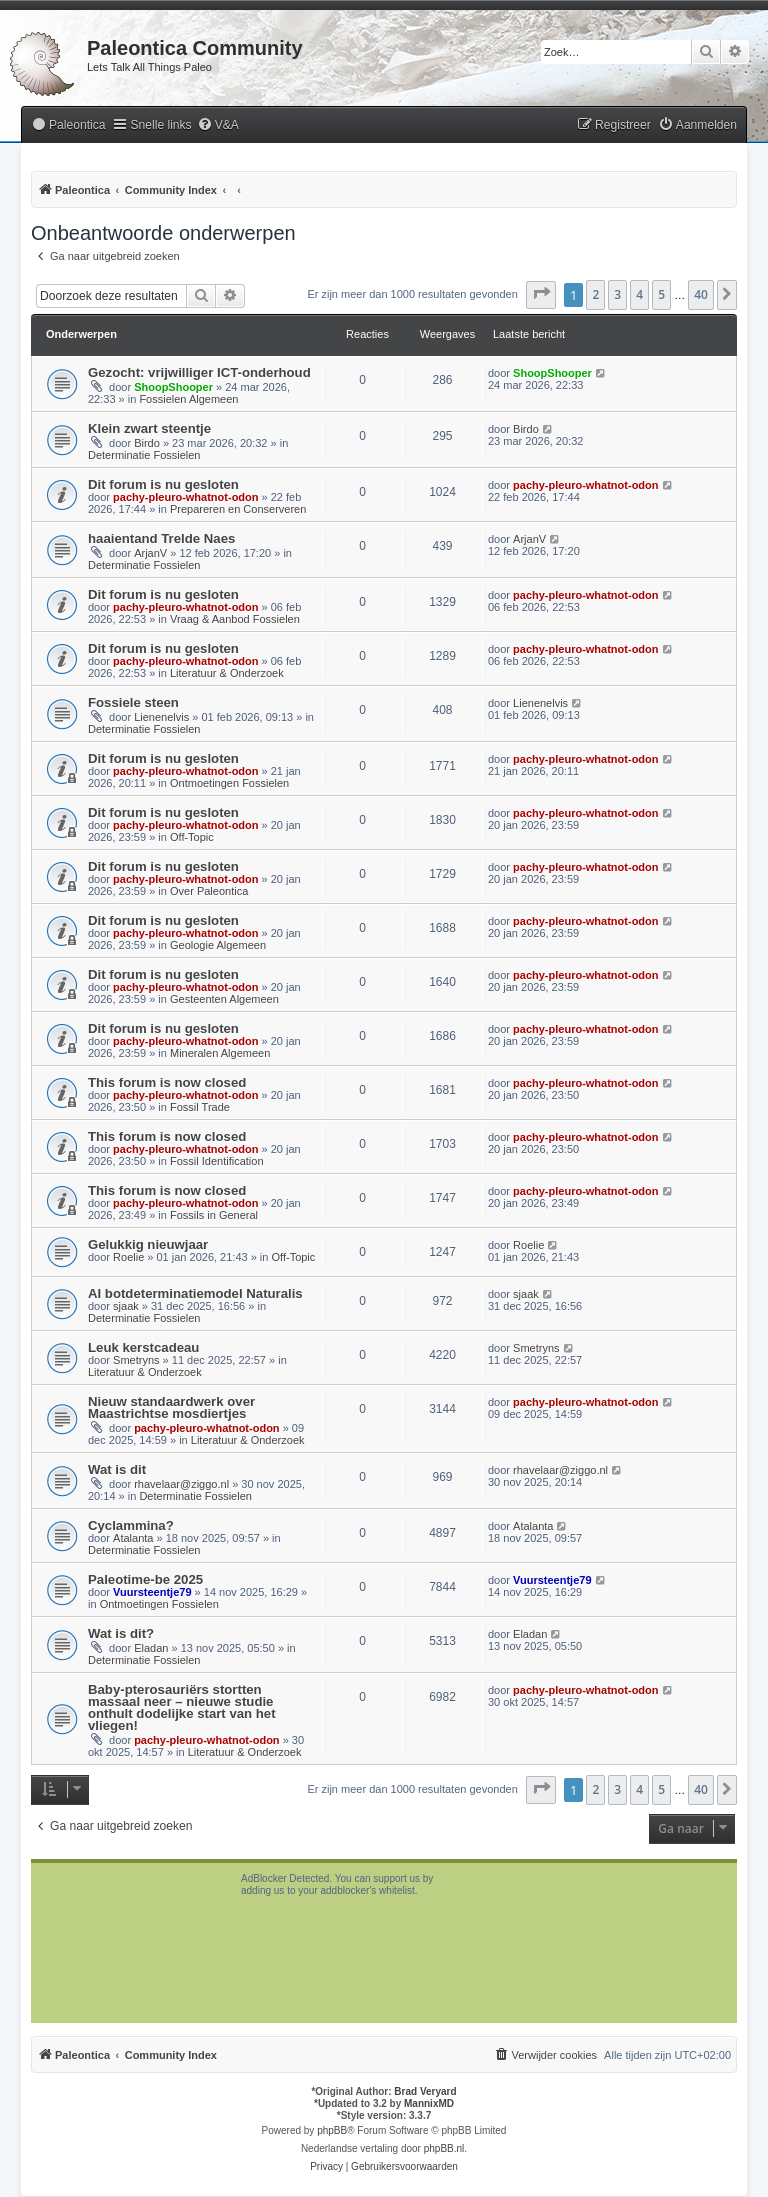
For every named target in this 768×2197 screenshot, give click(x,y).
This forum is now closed (167, 1082)
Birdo (147, 443)
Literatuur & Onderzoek (227, 673)
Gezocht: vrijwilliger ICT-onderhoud (199, 372)
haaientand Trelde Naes (161, 538)
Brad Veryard (425, 2091)
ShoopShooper (173, 387)
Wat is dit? (121, 1633)
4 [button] (639, 294)
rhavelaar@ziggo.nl (181, 1484)
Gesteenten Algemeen (224, 999)
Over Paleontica (209, 891)
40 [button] (701, 294)
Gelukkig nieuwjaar (148, 1244)
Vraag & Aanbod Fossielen (235, 619)
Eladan (151, 1648)
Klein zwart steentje (149, 428)
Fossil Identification (217, 1161)
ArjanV (150, 553)
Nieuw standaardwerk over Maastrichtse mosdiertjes (171, 1407)
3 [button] (617, 294)
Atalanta (133, 1538)
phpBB (332, 2130)
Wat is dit (117, 1469)
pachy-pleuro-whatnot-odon (185, 497)
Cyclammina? (131, 1525)
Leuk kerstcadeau (143, 1347)
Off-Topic (192, 837)
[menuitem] (68, 125)
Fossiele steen (133, 702)
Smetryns (136, 1360)
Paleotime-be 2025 (145, 1579)
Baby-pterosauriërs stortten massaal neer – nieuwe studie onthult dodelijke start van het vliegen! (182, 1707)
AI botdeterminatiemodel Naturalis (195, 1293)
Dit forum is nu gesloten (163, 484)
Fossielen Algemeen (188, 399)
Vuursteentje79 (152, 1592)
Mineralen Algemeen (220, 1053)
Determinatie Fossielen (144, 455)
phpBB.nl (444, 2148)
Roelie (128, 1257)
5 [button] (661, 294)
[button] (541, 295)
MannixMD (429, 2103)
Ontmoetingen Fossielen (229, 783)
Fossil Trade (200, 1107)
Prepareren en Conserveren (238, 509)
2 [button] (595, 294)
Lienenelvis (161, 717)
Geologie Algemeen (218, 945)
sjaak (126, 1306)
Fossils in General (214, 1215)
